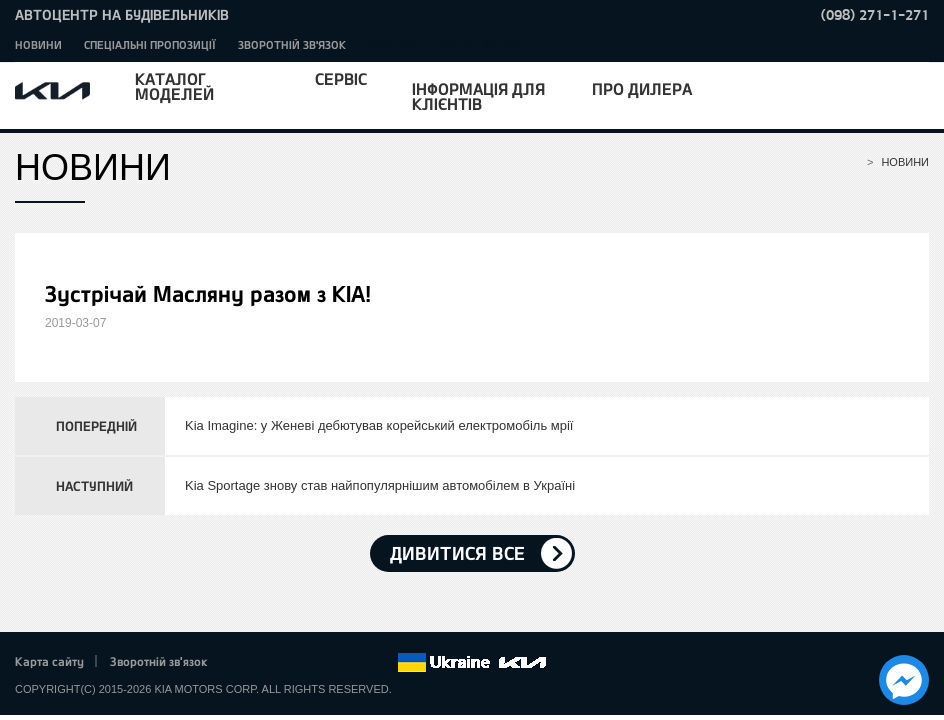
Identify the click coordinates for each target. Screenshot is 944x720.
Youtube (327, 663)
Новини (38, 44)
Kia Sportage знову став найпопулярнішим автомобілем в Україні (380, 485)
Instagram (354, 663)
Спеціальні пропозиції (150, 44)
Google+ (299, 663)
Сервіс (341, 78)
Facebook (244, 663)
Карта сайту (49, 661)
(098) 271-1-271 (875, 14)
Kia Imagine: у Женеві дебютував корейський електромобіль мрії (379, 425)
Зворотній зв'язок (292, 44)
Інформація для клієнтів (478, 96)
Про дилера (642, 88)
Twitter (271, 663)
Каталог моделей (174, 86)
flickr (382, 663)
